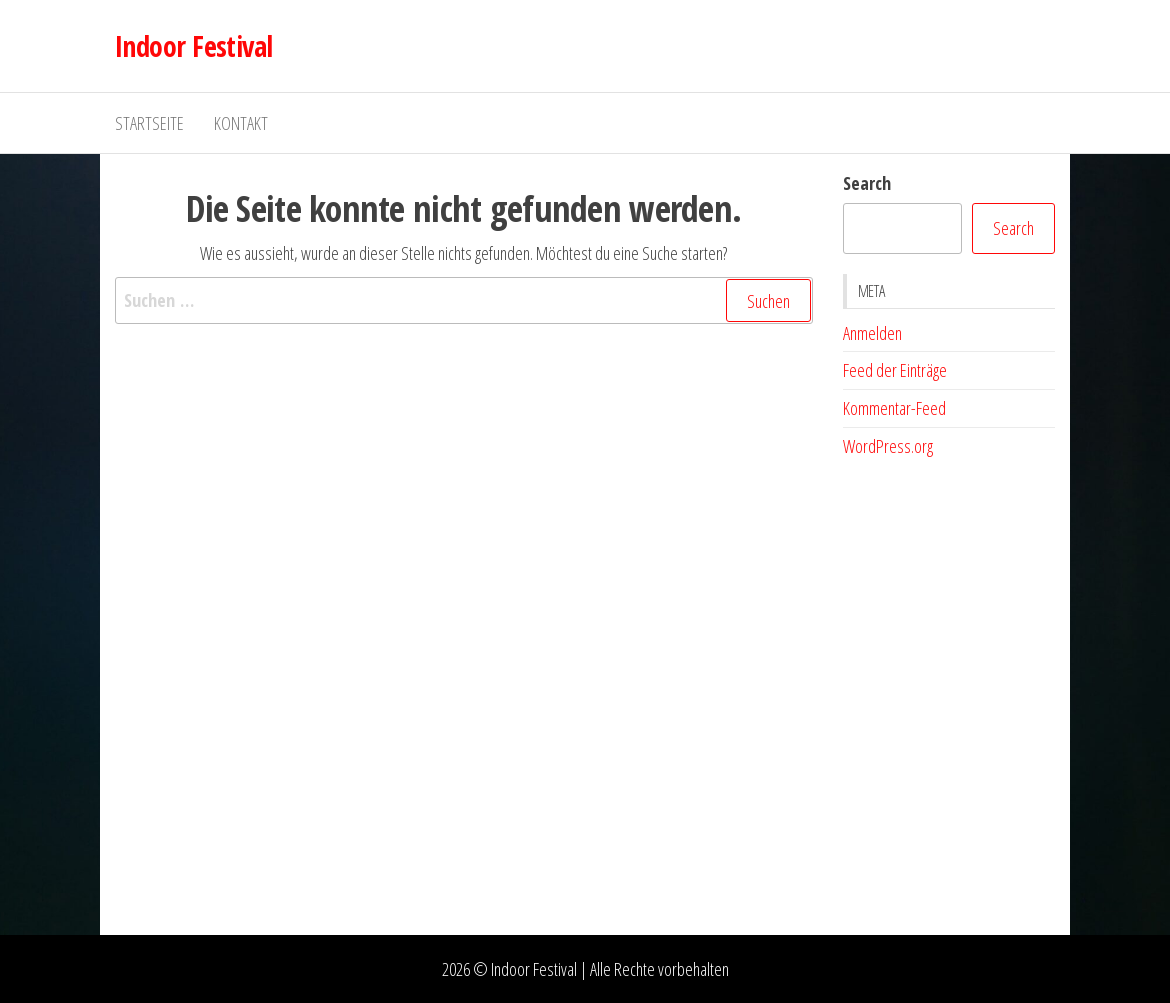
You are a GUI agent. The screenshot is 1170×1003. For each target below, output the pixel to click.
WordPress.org (888, 446)
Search (867, 183)
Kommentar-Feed (894, 408)
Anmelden (872, 333)
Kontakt (241, 123)
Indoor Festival (194, 46)
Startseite (149, 123)
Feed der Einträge (895, 370)
